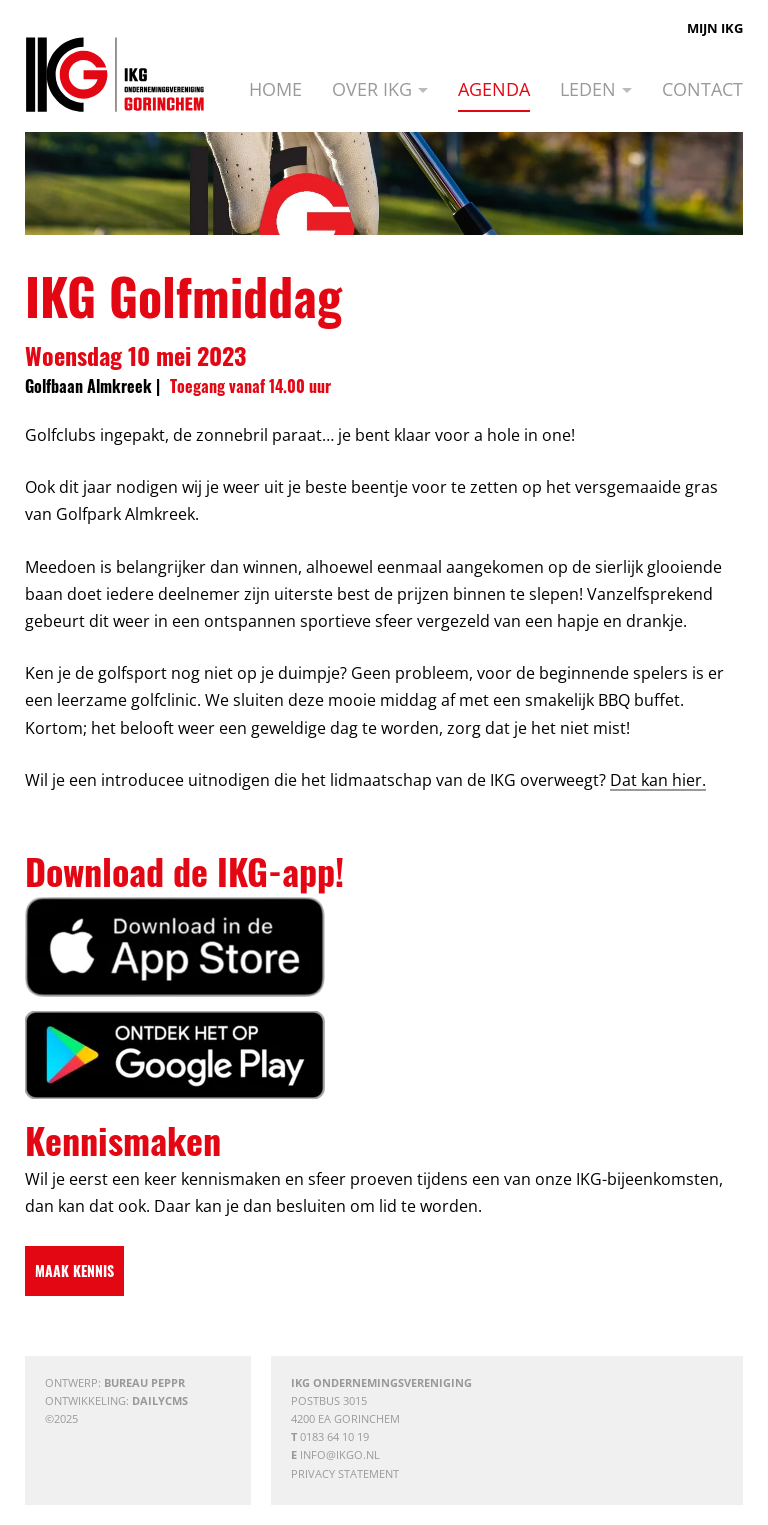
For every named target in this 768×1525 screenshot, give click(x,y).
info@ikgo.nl (340, 1454)
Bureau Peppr (144, 1382)
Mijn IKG (715, 28)
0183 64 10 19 (334, 1436)
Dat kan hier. (658, 780)
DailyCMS (160, 1400)
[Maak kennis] (74, 1271)
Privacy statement (345, 1473)
